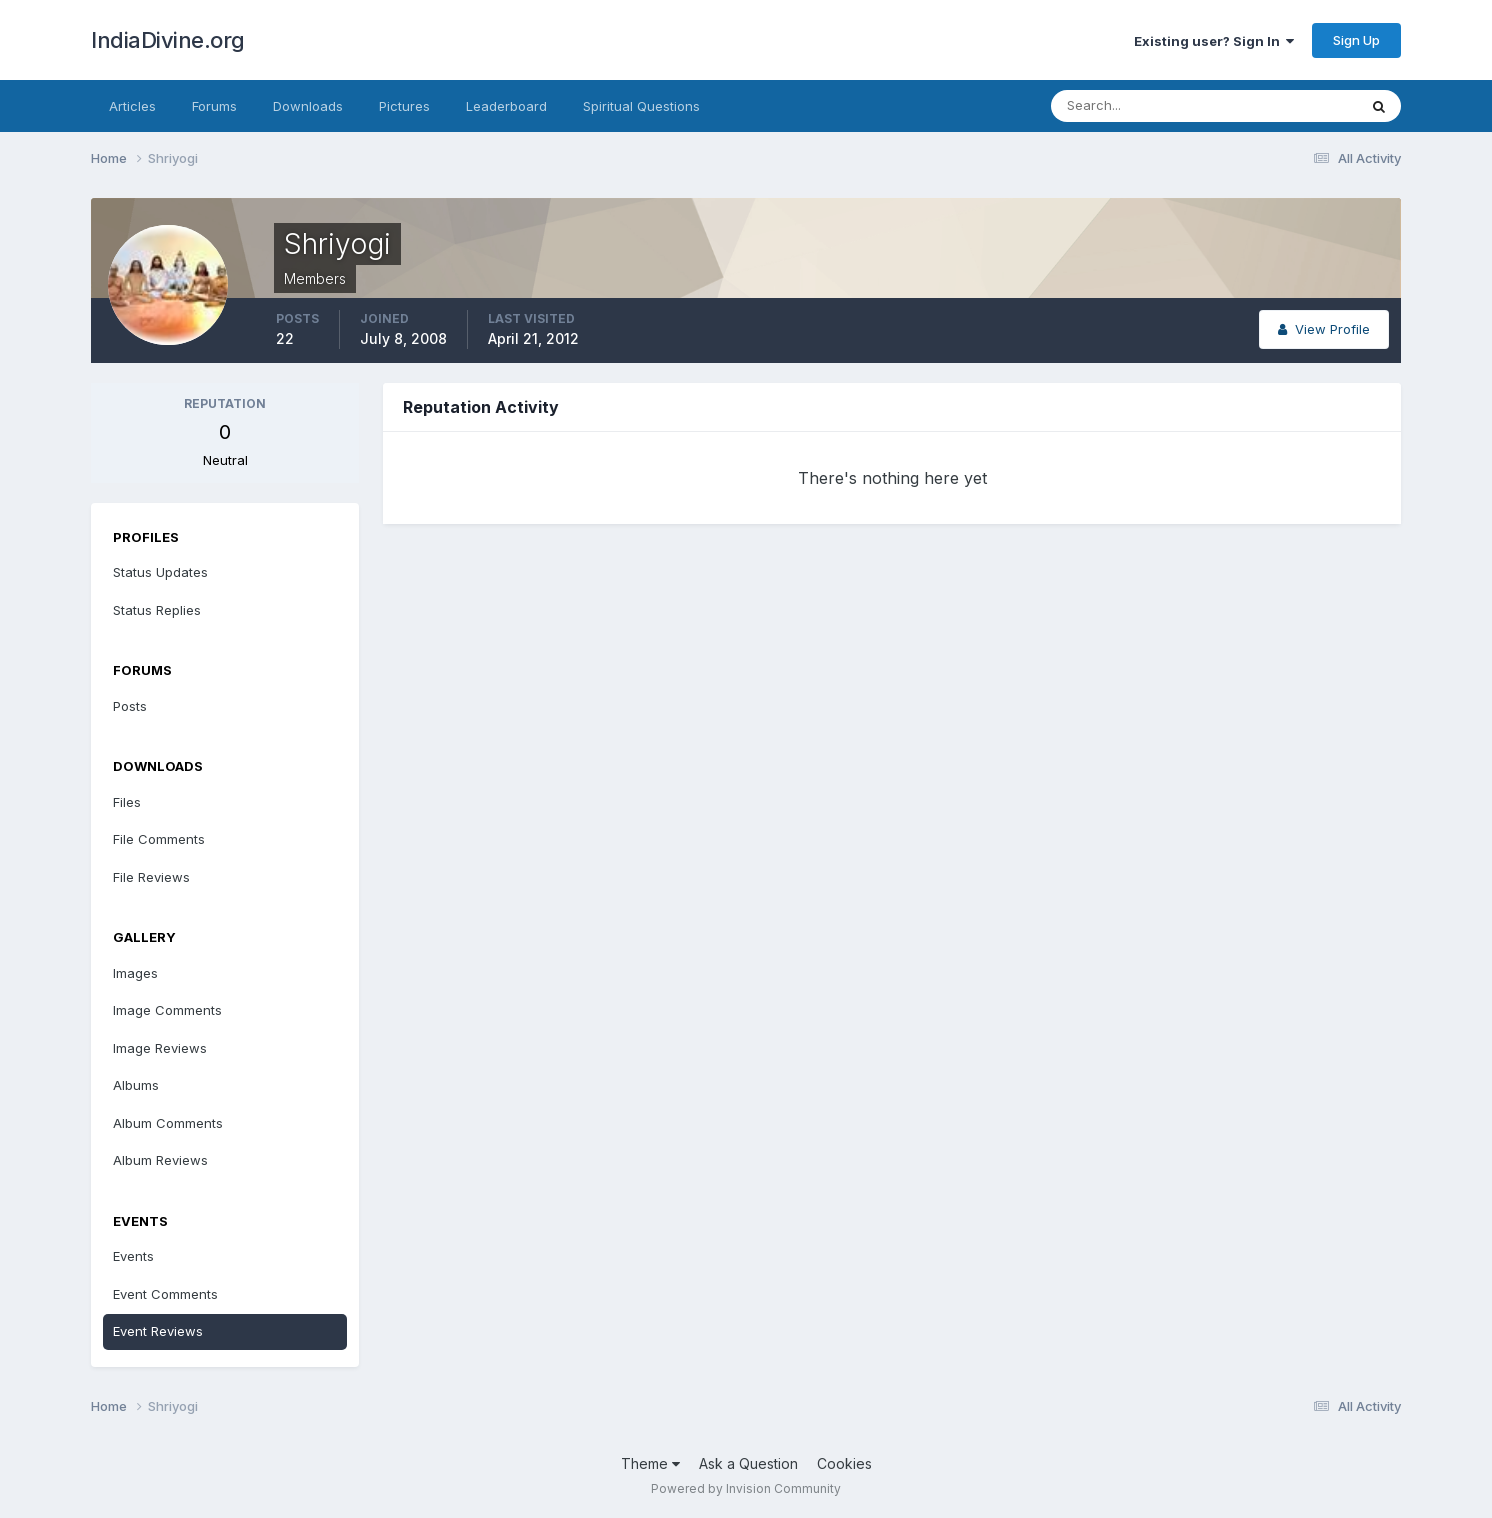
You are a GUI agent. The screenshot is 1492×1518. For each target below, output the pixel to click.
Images (135, 973)
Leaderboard (506, 106)
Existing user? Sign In (1214, 41)
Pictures (404, 106)
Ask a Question (748, 1463)
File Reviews (151, 877)
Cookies (844, 1463)
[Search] (1139, 106)
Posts (130, 706)
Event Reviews (158, 1331)
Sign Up (1356, 40)
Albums (136, 1085)
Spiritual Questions (641, 106)
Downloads (308, 106)
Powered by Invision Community (746, 1488)
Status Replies (157, 610)
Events (133, 1256)
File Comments (159, 839)
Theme (650, 1463)
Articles (132, 106)
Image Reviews (160, 1048)
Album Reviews (160, 1160)
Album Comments (168, 1123)
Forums (214, 106)
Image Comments (167, 1010)
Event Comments (165, 1294)
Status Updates (160, 572)
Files (127, 802)
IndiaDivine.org (168, 40)
